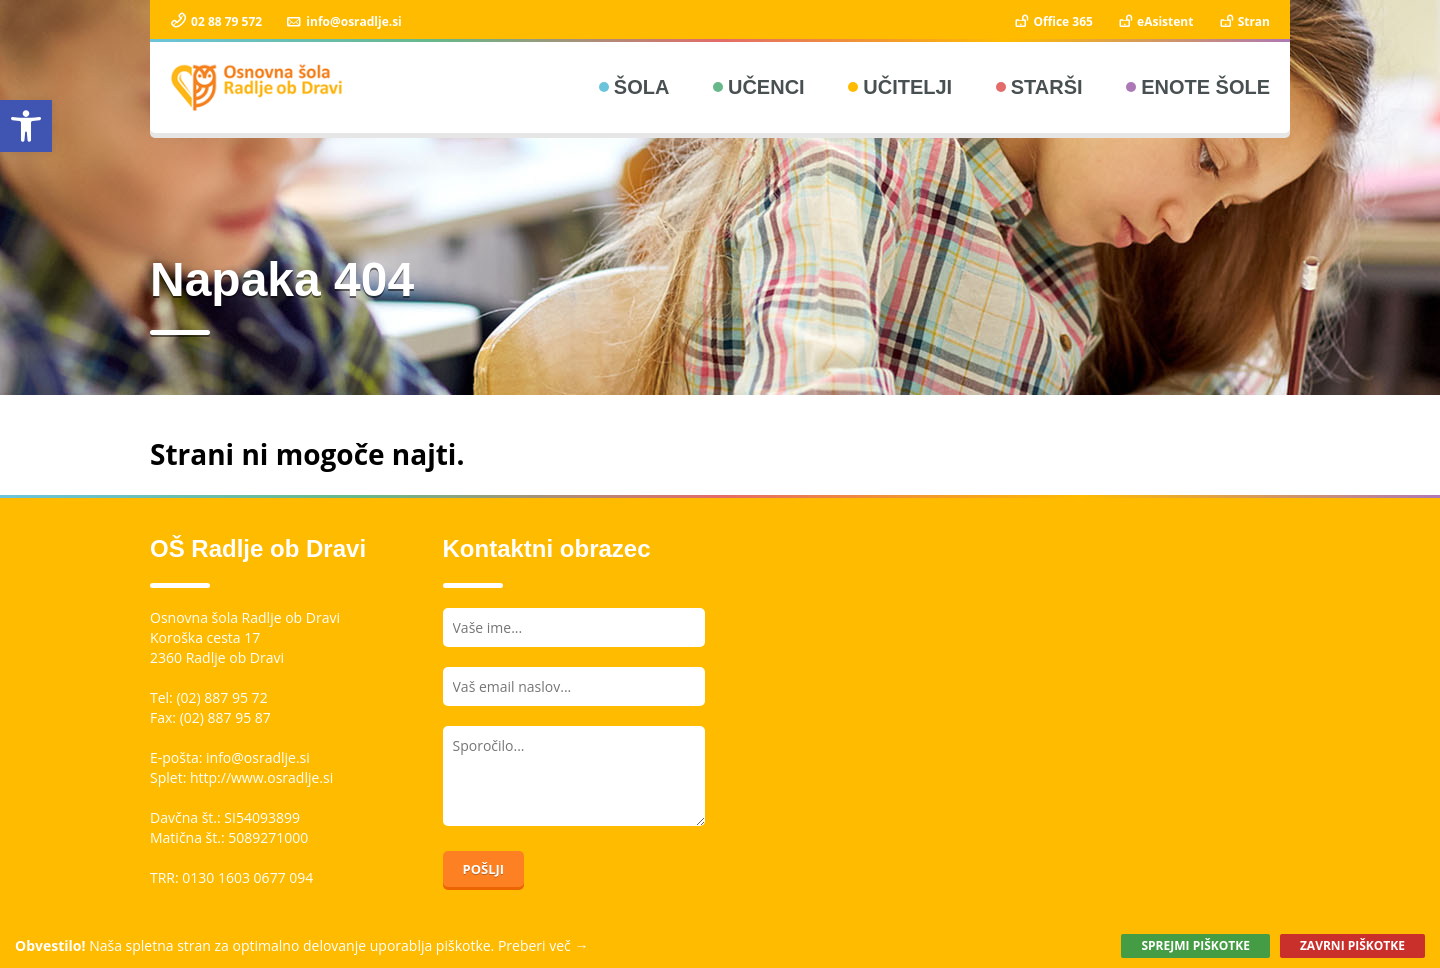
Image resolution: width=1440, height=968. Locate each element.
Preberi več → (543, 945)
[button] (26, 126)
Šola (642, 87)
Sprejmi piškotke (1195, 945)
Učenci (766, 87)
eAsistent (1154, 21)
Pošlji (484, 869)
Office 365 (1052, 21)
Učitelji (907, 87)
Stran (1243, 21)
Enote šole (1205, 87)
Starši (1047, 87)
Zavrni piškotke (1352, 945)
